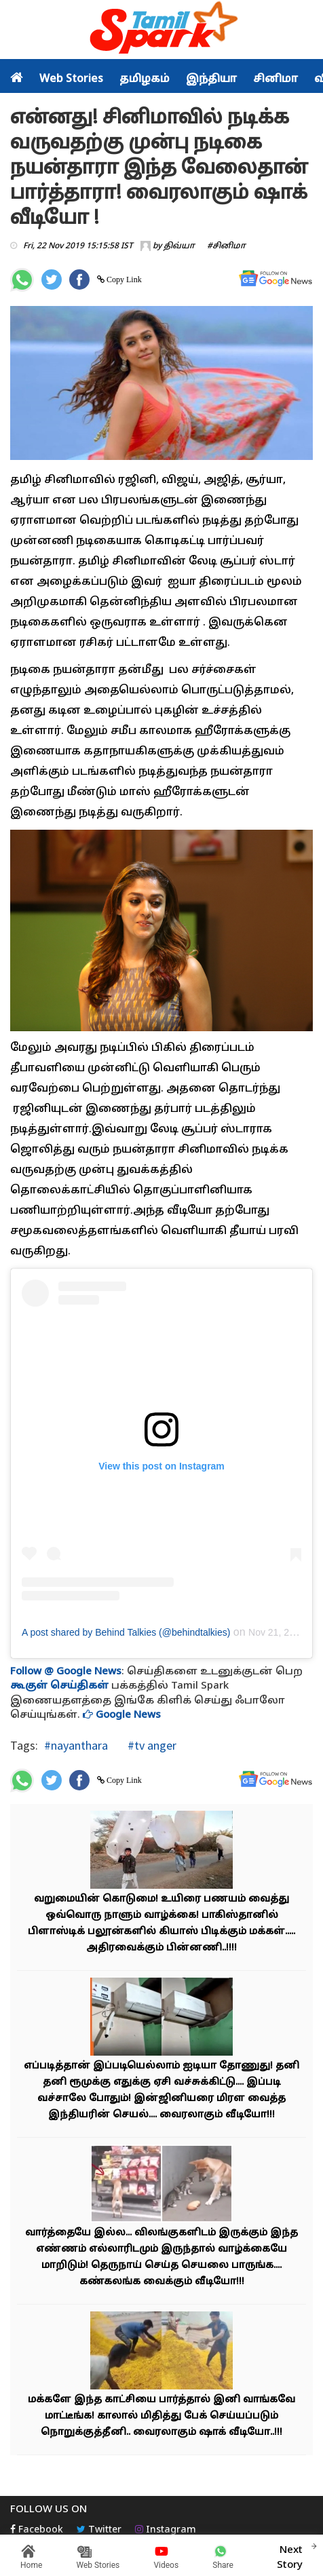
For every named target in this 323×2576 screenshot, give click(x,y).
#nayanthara (76, 1745)
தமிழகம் (144, 79)
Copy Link (123, 279)
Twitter (99, 2530)
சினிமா (275, 79)
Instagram (165, 2530)
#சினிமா (226, 246)
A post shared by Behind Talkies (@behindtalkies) (126, 1632)
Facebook (36, 2530)
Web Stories (71, 79)
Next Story (290, 2555)
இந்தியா (211, 79)
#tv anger (150, 1745)
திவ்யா (179, 246)
